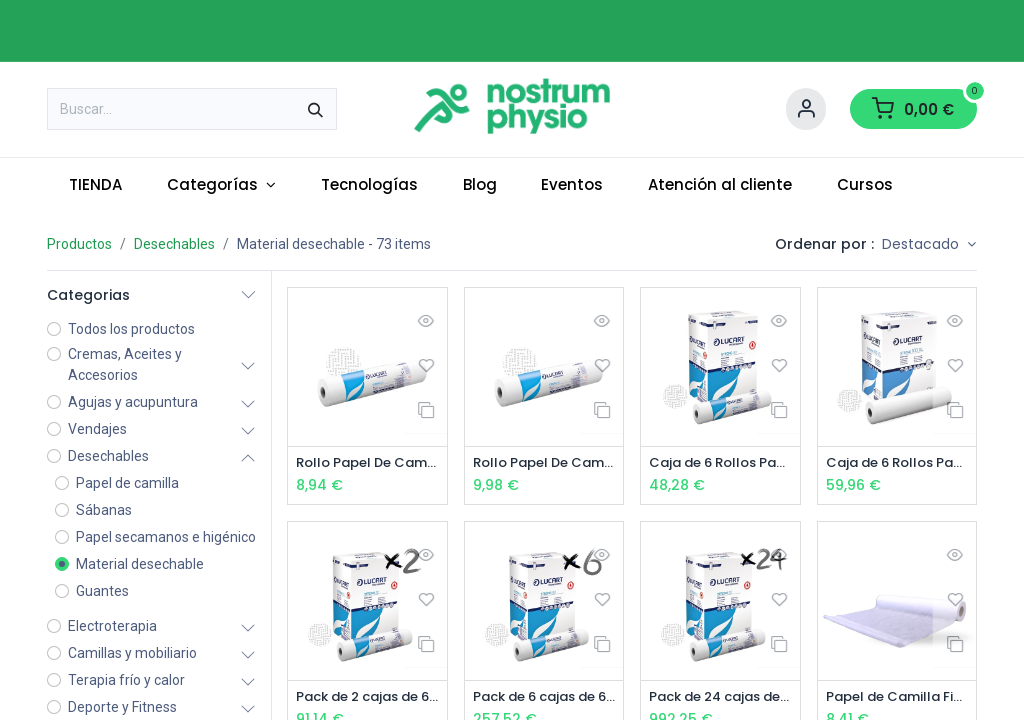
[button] (929, 245)
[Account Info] (806, 109)
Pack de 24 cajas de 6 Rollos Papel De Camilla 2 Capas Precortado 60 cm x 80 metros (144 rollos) (720, 698)
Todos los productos (131, 329)
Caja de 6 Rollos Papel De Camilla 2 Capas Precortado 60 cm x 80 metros (720, 463)
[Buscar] (315, 109)
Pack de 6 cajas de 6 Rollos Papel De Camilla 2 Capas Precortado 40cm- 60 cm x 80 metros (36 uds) (544, 698)
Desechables (174, 244)
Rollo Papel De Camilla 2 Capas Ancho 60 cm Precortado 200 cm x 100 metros (544, 463)
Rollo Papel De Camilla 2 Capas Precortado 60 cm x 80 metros (367, 463)
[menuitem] (96, 185)
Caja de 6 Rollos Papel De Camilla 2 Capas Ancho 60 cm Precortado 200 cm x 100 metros (897, 463)
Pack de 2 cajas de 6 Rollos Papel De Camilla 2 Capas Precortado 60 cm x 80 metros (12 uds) (367, 698)
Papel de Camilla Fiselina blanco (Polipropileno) (897, 698)
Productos (79, 244)
